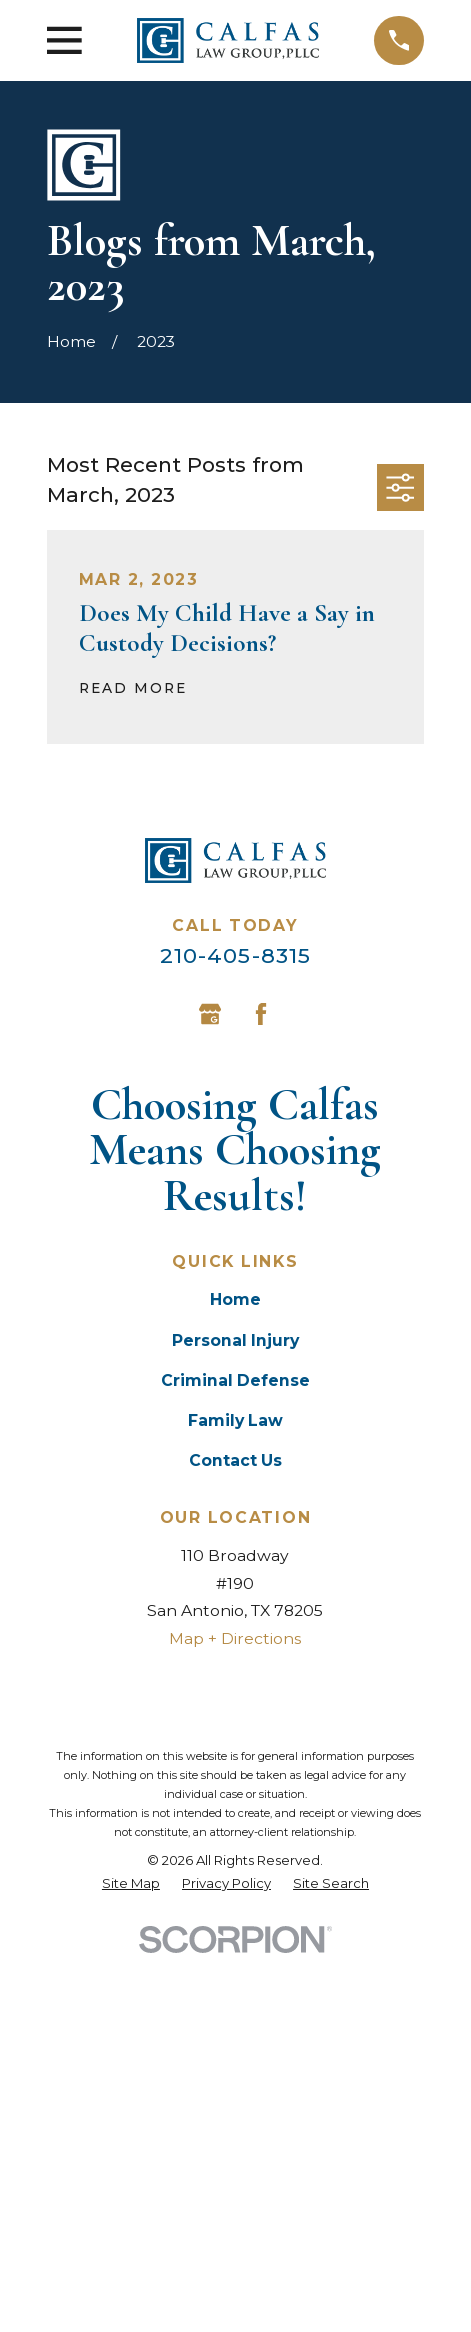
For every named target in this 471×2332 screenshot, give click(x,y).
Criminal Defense (235, 1380)
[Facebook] (261, 1014)
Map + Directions (235, 1638)
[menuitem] (131, 1883)
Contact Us (235, 1460)
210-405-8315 (235, 955)
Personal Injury (235, 1340)
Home (235, 1299)
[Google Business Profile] (210, 1014)
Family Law (235, 1420)
